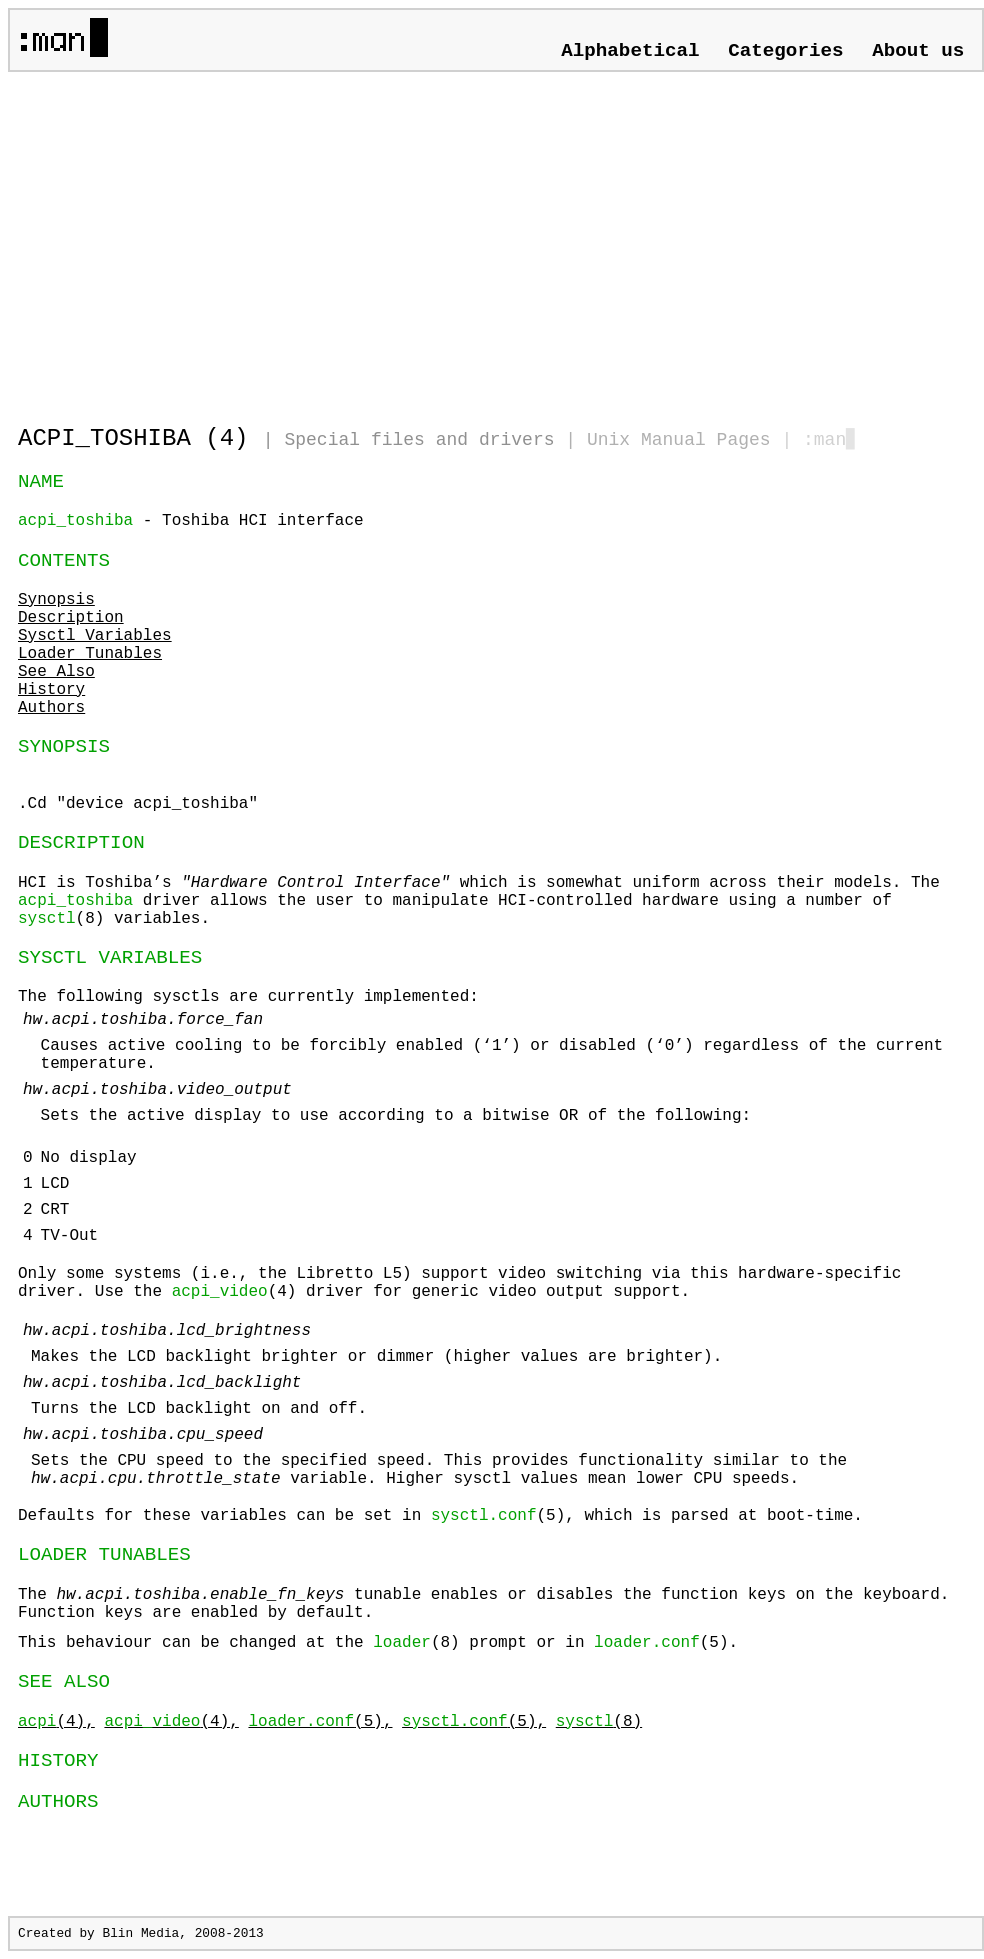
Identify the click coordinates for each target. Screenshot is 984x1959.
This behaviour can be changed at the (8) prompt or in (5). (378, 1643)
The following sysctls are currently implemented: (496, 1221)
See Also (56, 672)
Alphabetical (630, 51)
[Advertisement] (252, 240)
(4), (56, 1722)
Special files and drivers (419, 440)
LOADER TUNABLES (104, 1555)
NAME (41, 482)
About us (918, 51)
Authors (51, 708)
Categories (785, 51)
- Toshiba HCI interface (191, 521)
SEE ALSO (64, 1682)
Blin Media (140, 1933)
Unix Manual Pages (679, 440)
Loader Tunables (90, 654)
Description (71, 618)
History (51, 690)
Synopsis (56, 600)
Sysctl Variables (95, 636)
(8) (599, 1722)
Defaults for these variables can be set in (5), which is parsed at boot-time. (440, 1516)
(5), (320, 1722)
